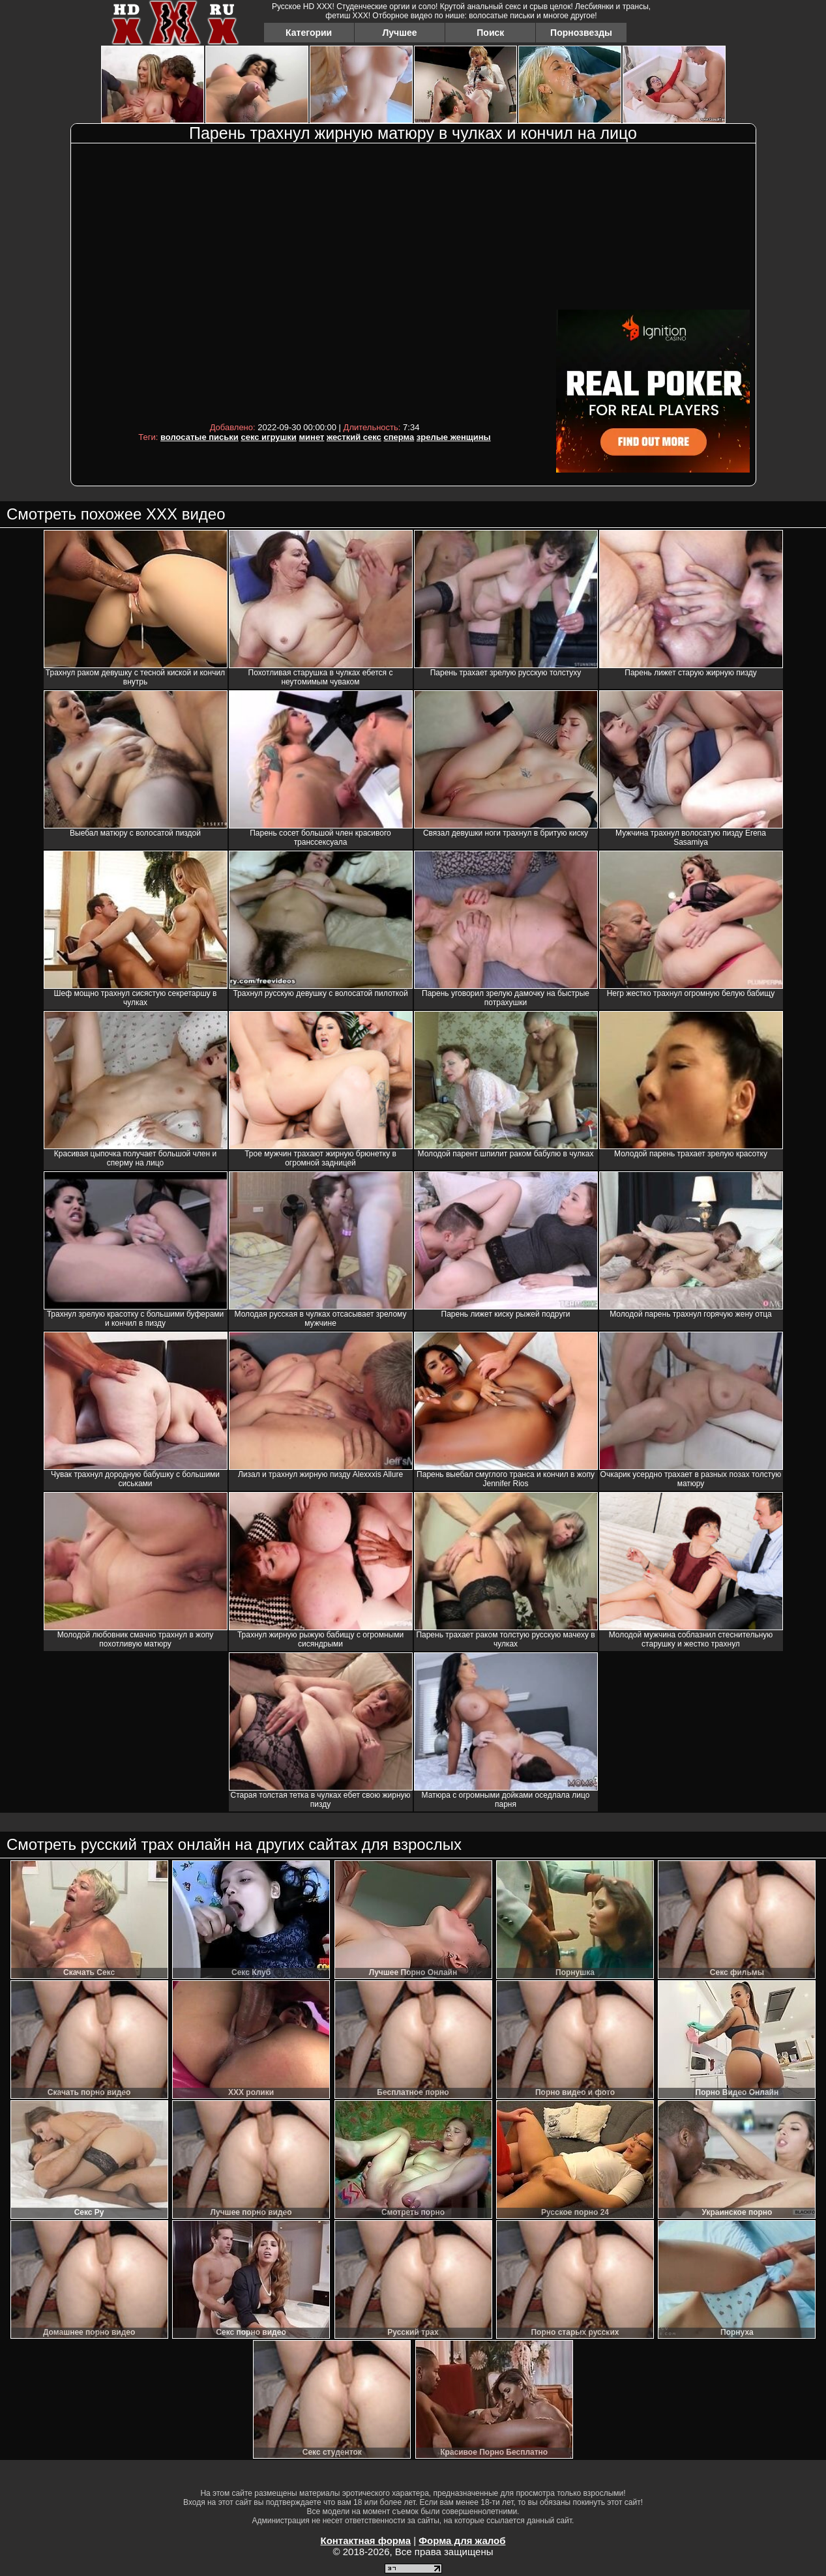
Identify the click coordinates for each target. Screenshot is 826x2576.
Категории (309, 32)
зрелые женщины (454, 437)
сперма (398, 437)
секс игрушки (268, 437)
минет (311, 437)
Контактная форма (365, 2540)
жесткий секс (354, 437)
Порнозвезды (581, 32)
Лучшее (399, 32)
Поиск (490, 32)
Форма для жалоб (462, 2540)
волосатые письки (199, 437)
